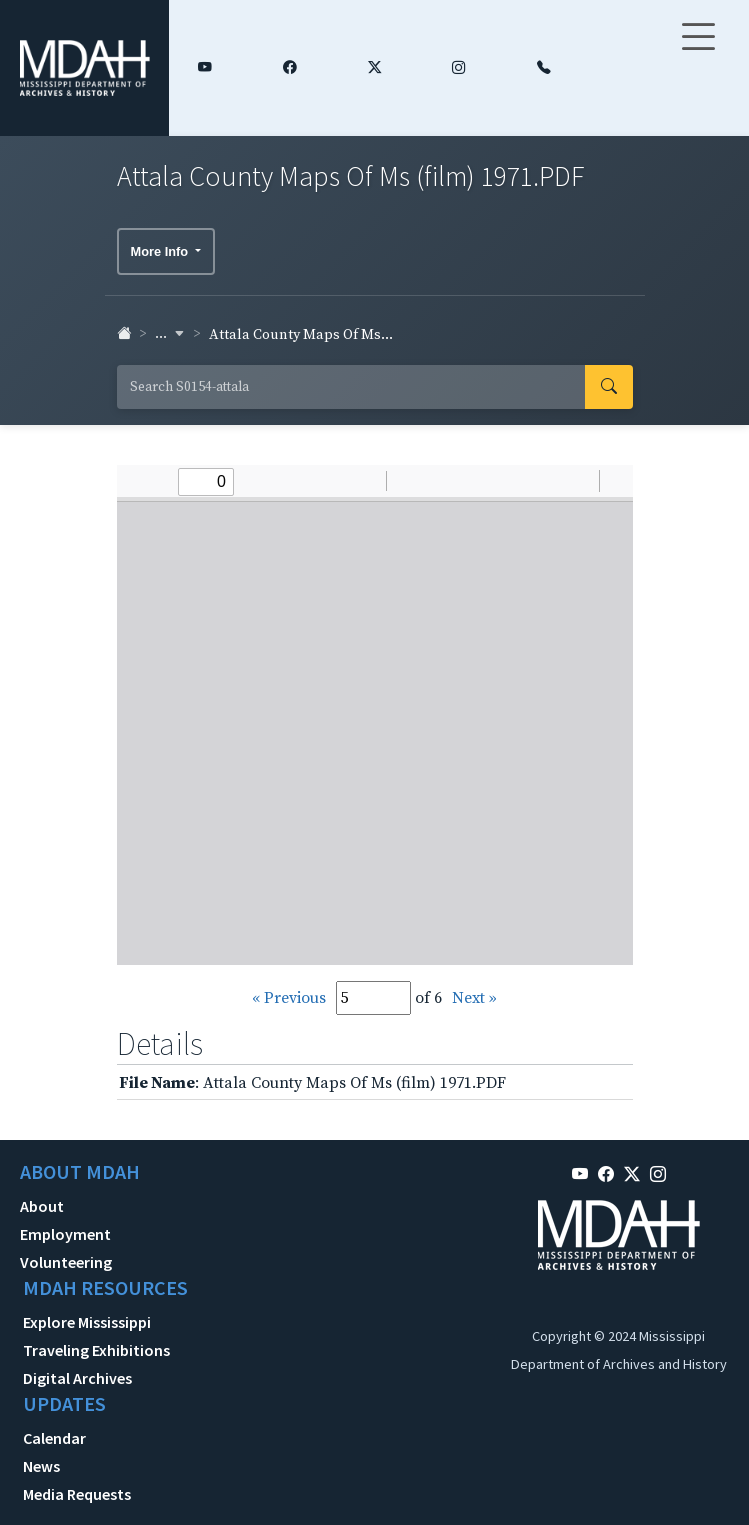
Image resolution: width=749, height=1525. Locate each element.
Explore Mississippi (87, 1322)
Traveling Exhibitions (96, 1350)
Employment (65, 1234)
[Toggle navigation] (698, 49)
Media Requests (77, 1494)
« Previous (289, 998)
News (41, 1466)
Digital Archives (77, 1378)
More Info (161, 251)
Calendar (54, 1438)
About (42, 1206)
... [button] (170, 334)
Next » (474, 998)
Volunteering (66, 1262)
